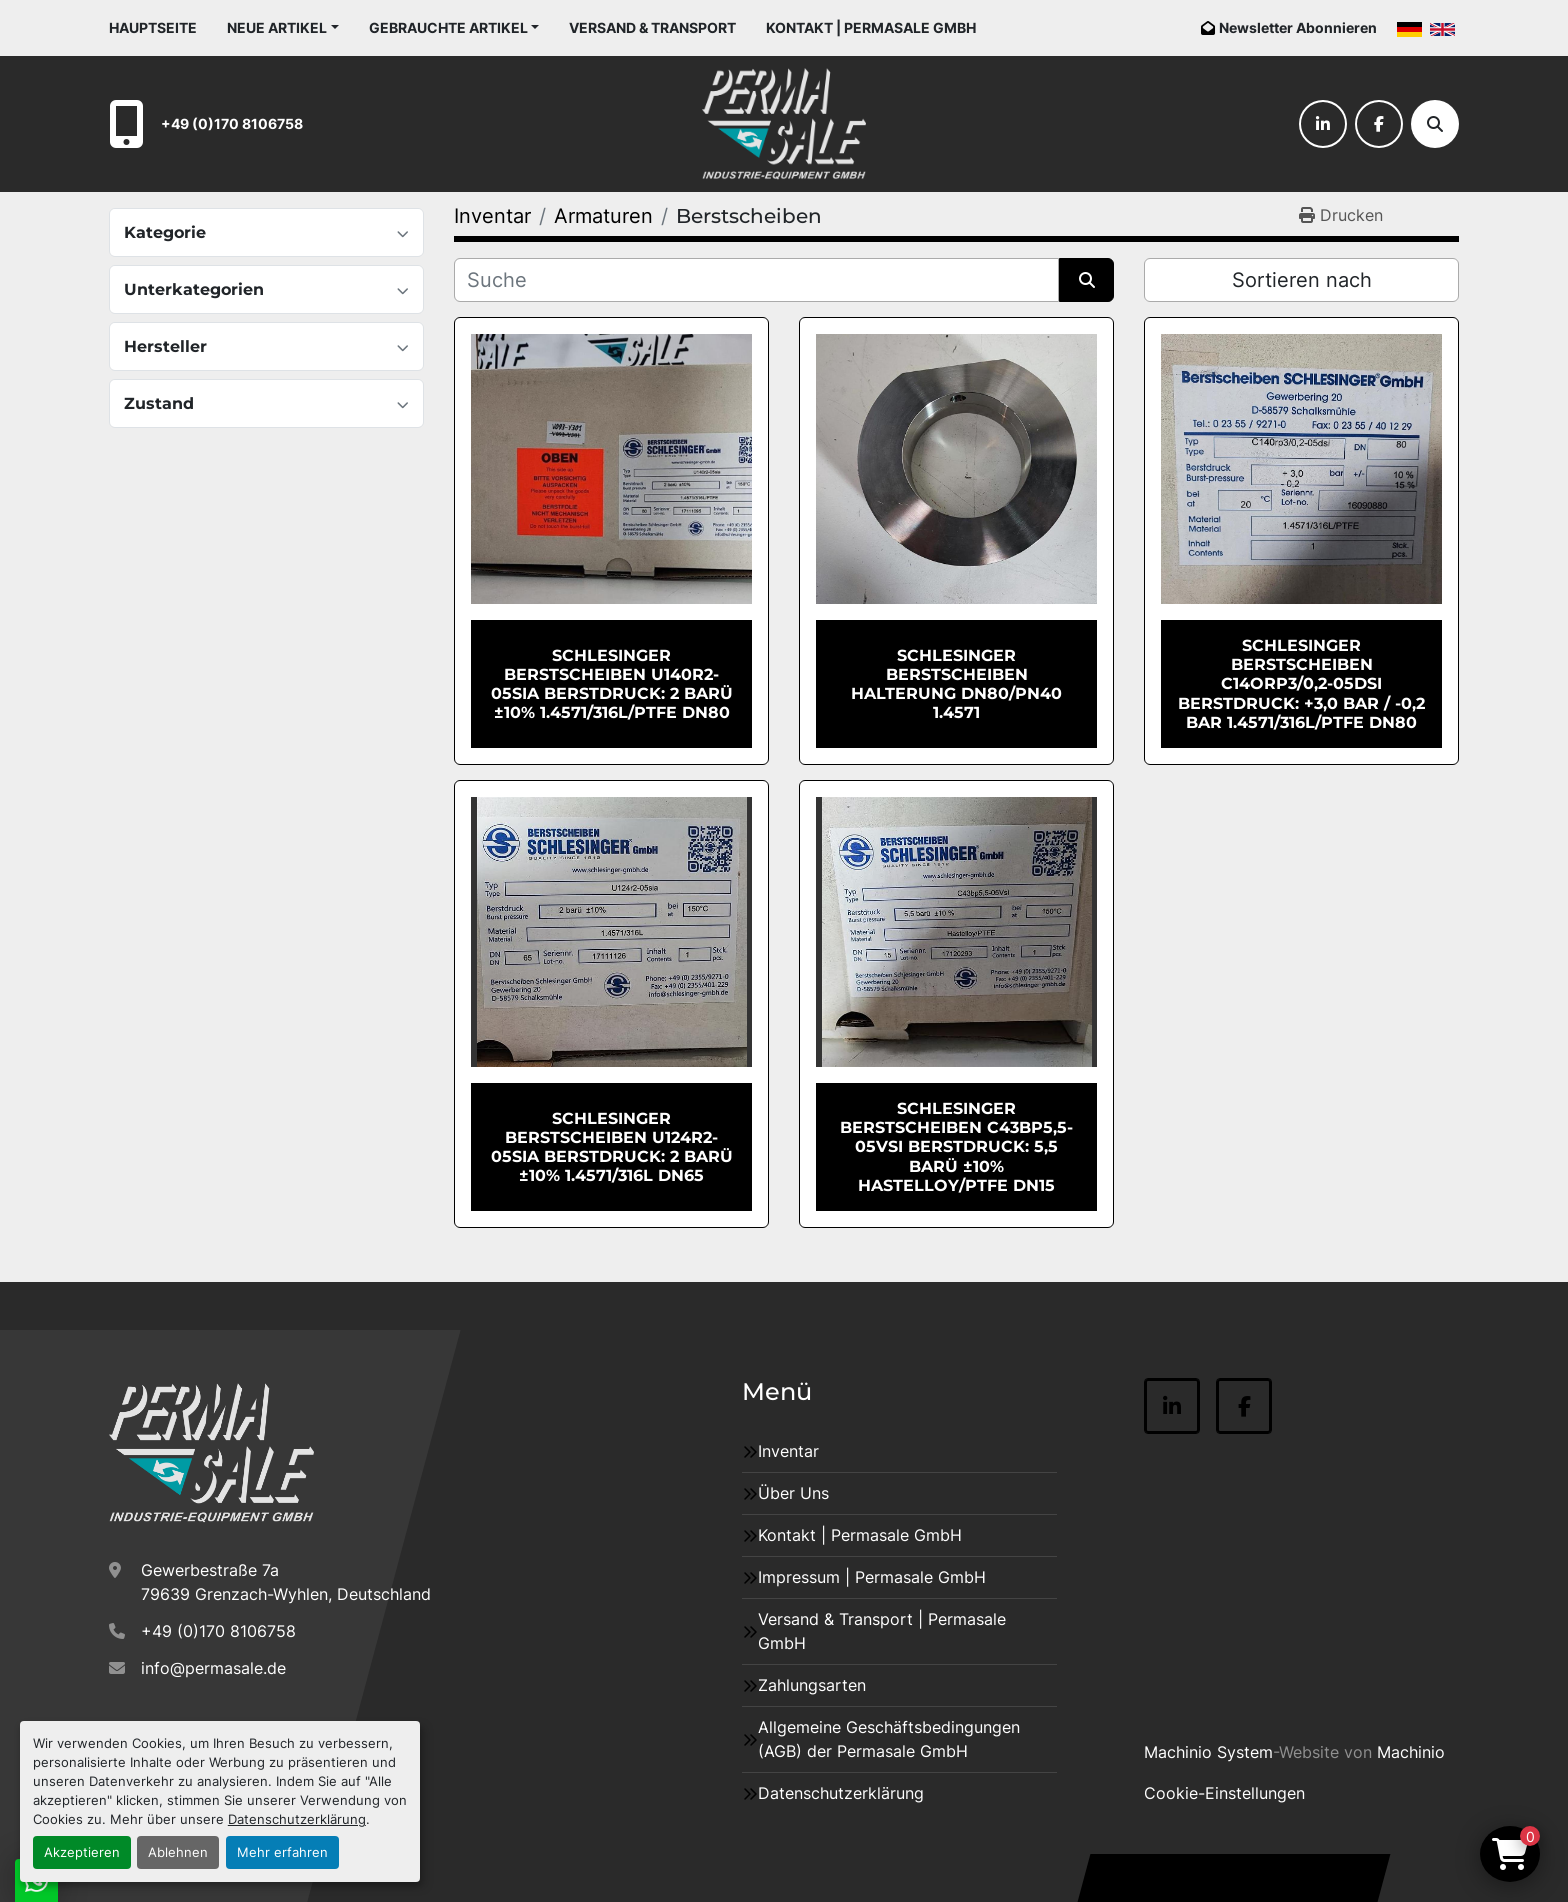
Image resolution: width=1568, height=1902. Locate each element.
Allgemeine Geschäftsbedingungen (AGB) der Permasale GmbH (889, 1739)
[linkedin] (1323, 124)
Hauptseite (153, 27)
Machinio (1411, 1752)
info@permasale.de (213, 1668)
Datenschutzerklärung (297, 1819)
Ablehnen (178, 1852)
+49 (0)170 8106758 (232, 123)
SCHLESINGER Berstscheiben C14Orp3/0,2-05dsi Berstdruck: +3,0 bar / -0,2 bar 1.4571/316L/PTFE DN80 (1301, 684)
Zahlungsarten (812, 1685)
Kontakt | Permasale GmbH (871, 27)
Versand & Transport (652, 27)
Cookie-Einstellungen (1224, 1793)
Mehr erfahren (282, 1852)
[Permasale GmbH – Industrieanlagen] (211, 1453)
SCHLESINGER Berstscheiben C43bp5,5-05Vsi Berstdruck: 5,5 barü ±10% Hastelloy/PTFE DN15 (956, 1147)
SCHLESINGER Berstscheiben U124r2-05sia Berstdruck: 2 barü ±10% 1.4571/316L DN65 (612, 1147)
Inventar (788, 1451)
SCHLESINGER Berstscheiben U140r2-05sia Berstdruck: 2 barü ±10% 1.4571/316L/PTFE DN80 (612, 684)
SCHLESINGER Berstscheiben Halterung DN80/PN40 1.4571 (956, 684)
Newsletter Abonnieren (1298, 27)
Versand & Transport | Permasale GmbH (882, 1631)
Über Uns (793, 1493)
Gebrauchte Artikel (448, 27)
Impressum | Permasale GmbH (872, 1577)
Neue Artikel (277, 27)
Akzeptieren (82, 1852)
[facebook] (1379, 124)
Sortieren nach (1302, 280)
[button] (283, 27)
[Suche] (1435, 124)
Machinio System (1208, 1752)
